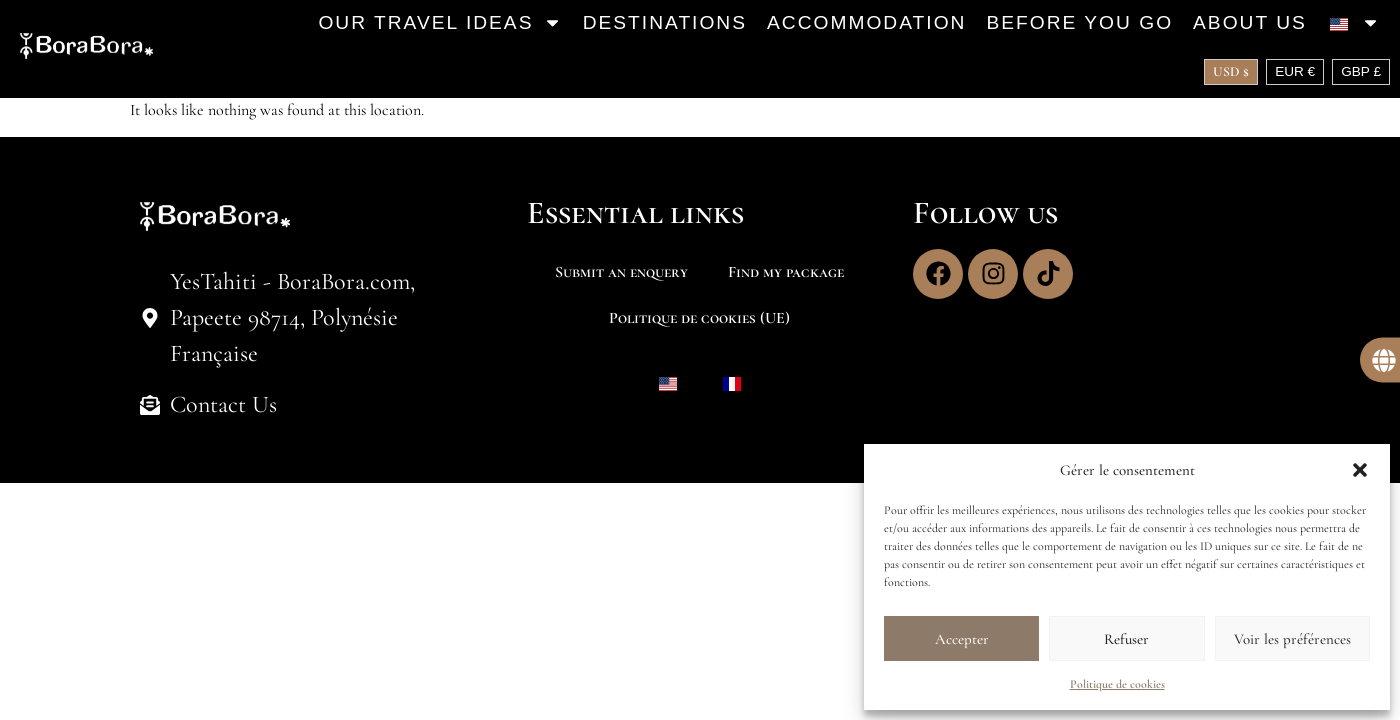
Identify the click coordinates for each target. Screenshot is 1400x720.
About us (1250, 22)
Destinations (665, 22)
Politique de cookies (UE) (699, 318)
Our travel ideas (440, 22)
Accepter (962, 639)
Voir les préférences (1292, 639)
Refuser (1126, 639)
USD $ (1231, 71)
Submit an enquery (621, 272)
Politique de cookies (1117, 684)
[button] (1360, 470)
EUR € (1295, 71)
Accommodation (866, 22)
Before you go (1079, 22)
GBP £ (1361, 71)
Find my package (786, 272)
